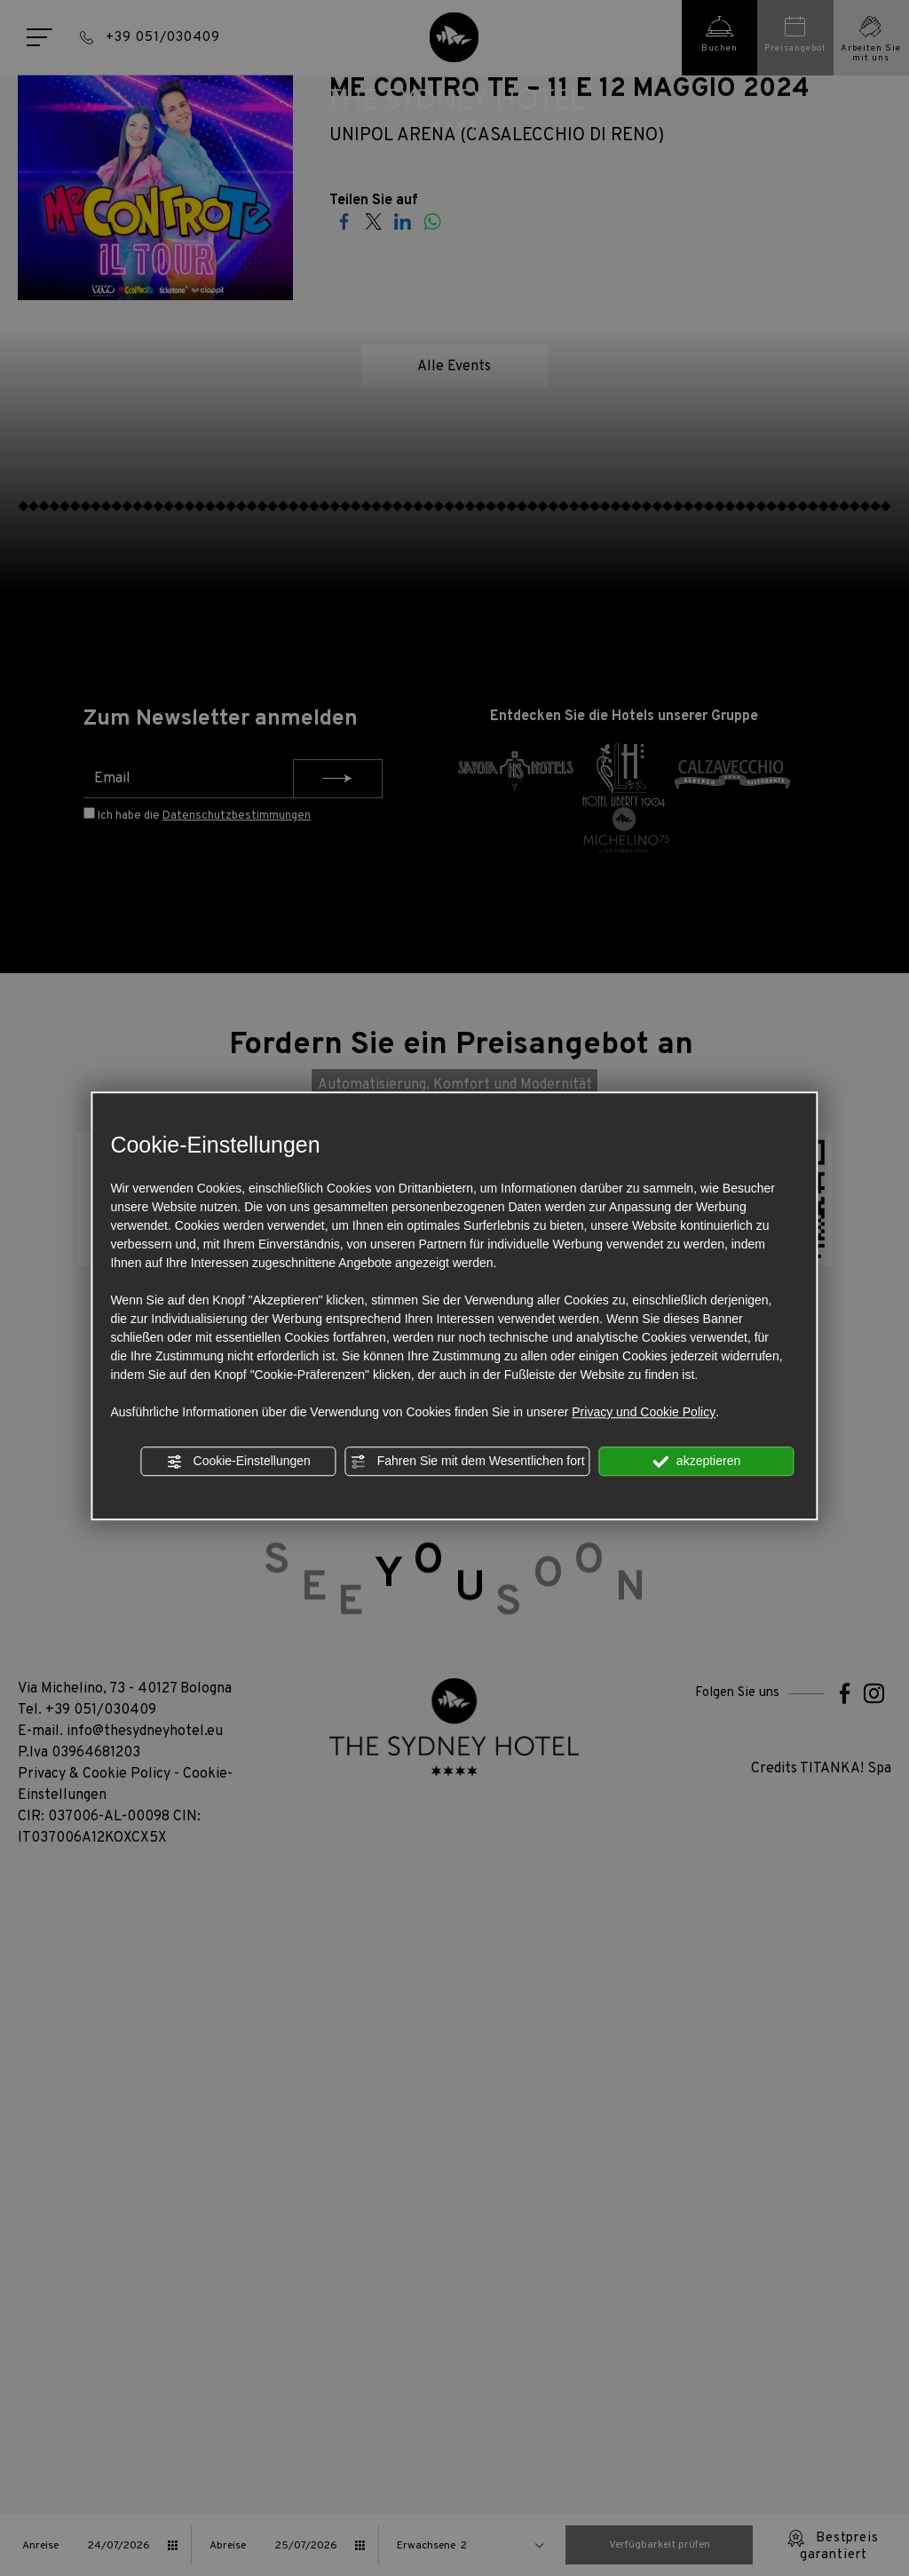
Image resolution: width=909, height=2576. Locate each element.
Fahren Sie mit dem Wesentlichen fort (468, 1462)
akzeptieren (696, 1462)
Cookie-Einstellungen (239, 1462)
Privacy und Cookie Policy (643, 1412)
